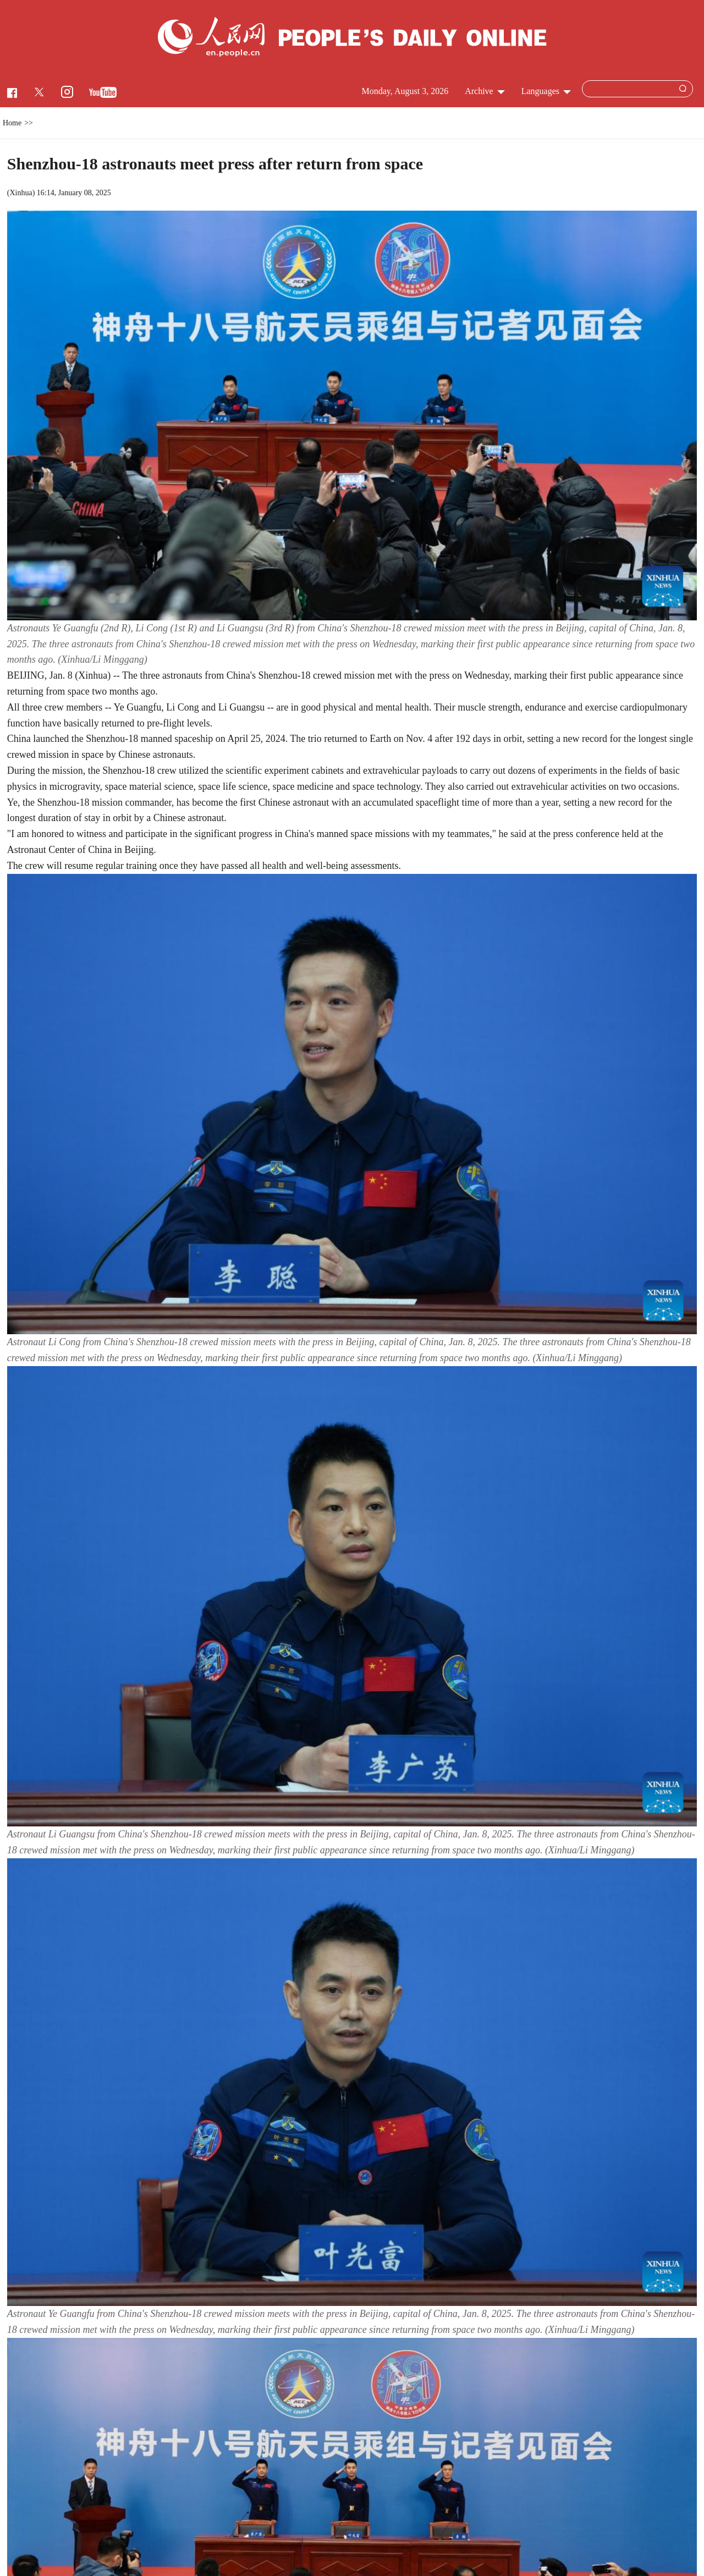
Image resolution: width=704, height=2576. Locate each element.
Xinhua (20, 193)
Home (12, 123)
